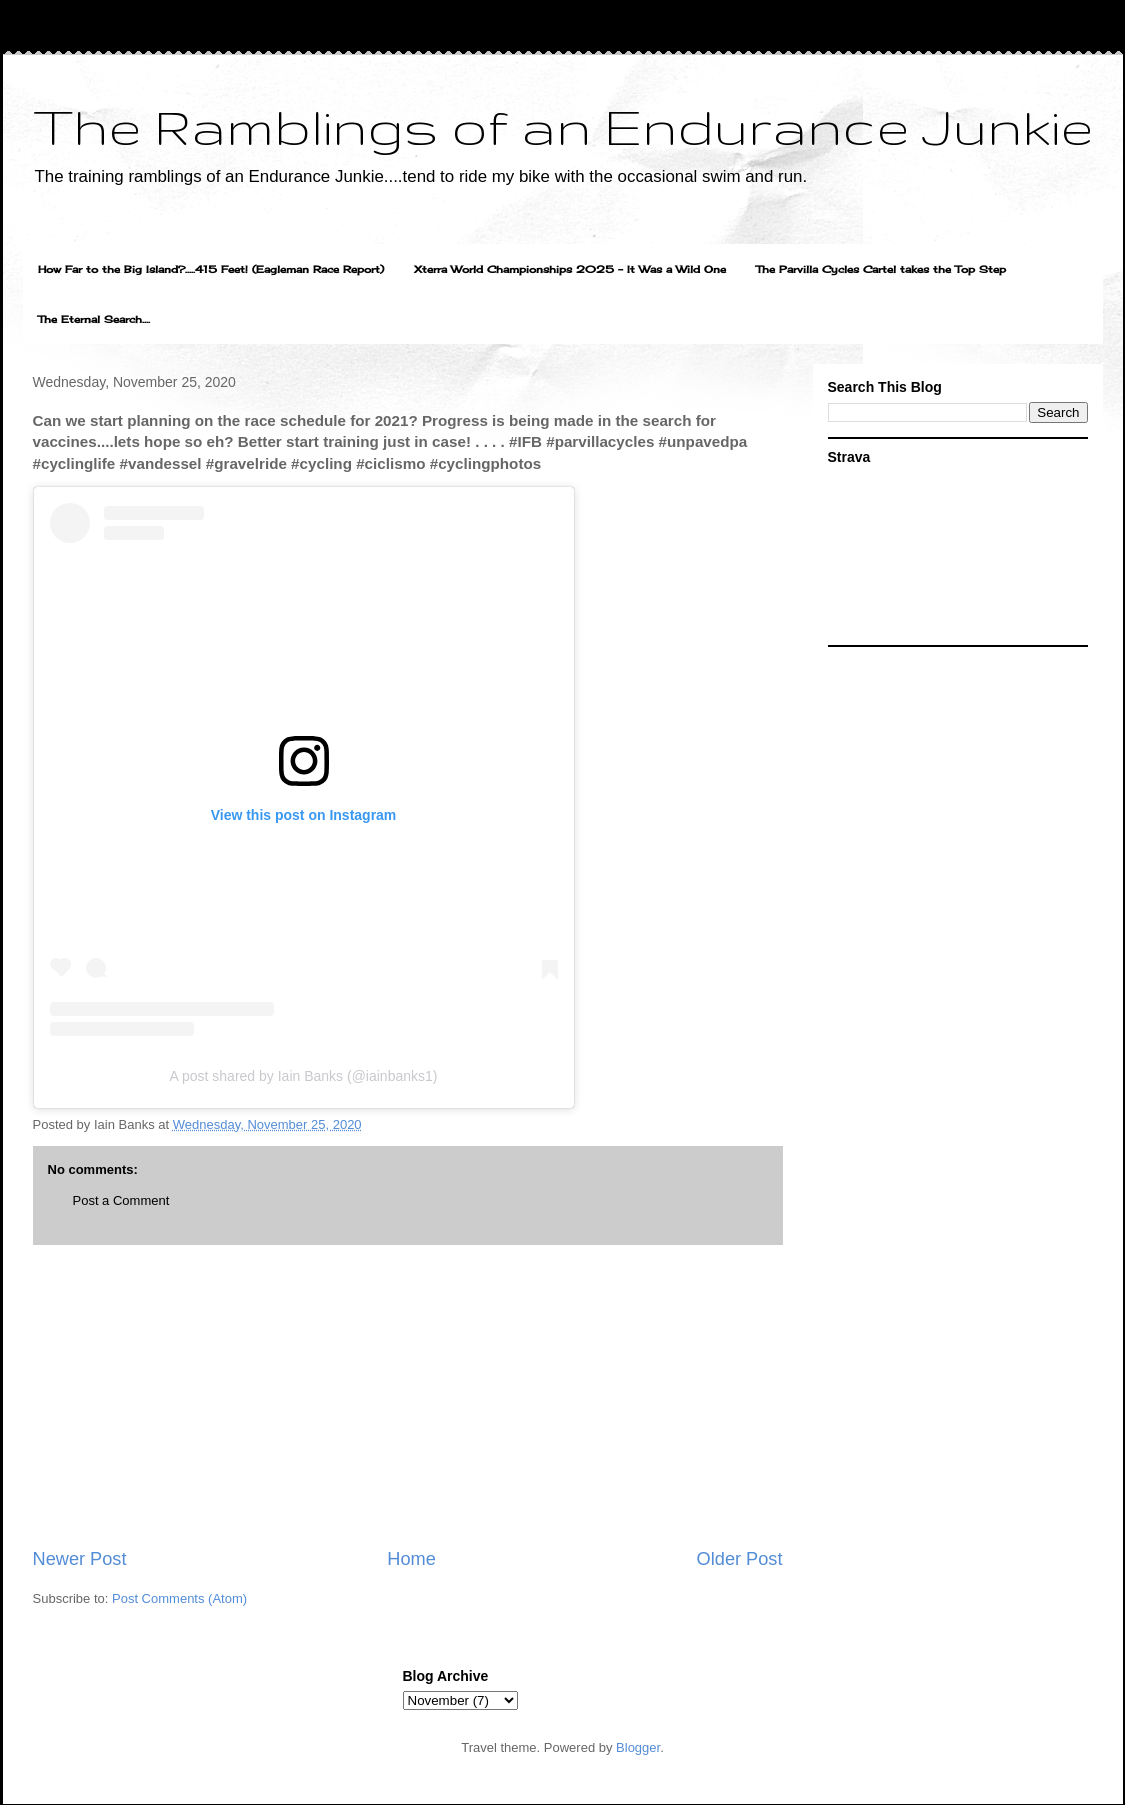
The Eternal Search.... (94, 319)
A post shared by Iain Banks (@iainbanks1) (304, 1076)
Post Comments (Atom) (179, 1598)
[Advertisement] (408, 1396)
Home (411, 1559)
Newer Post (80, 1559)
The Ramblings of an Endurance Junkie (563, 126)
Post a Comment (121, 1200)
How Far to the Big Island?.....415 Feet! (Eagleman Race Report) (211, 269)
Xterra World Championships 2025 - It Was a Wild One (570, 269)
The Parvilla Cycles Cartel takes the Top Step (881, 269)
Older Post (740, 1559)
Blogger (638, 1747)
